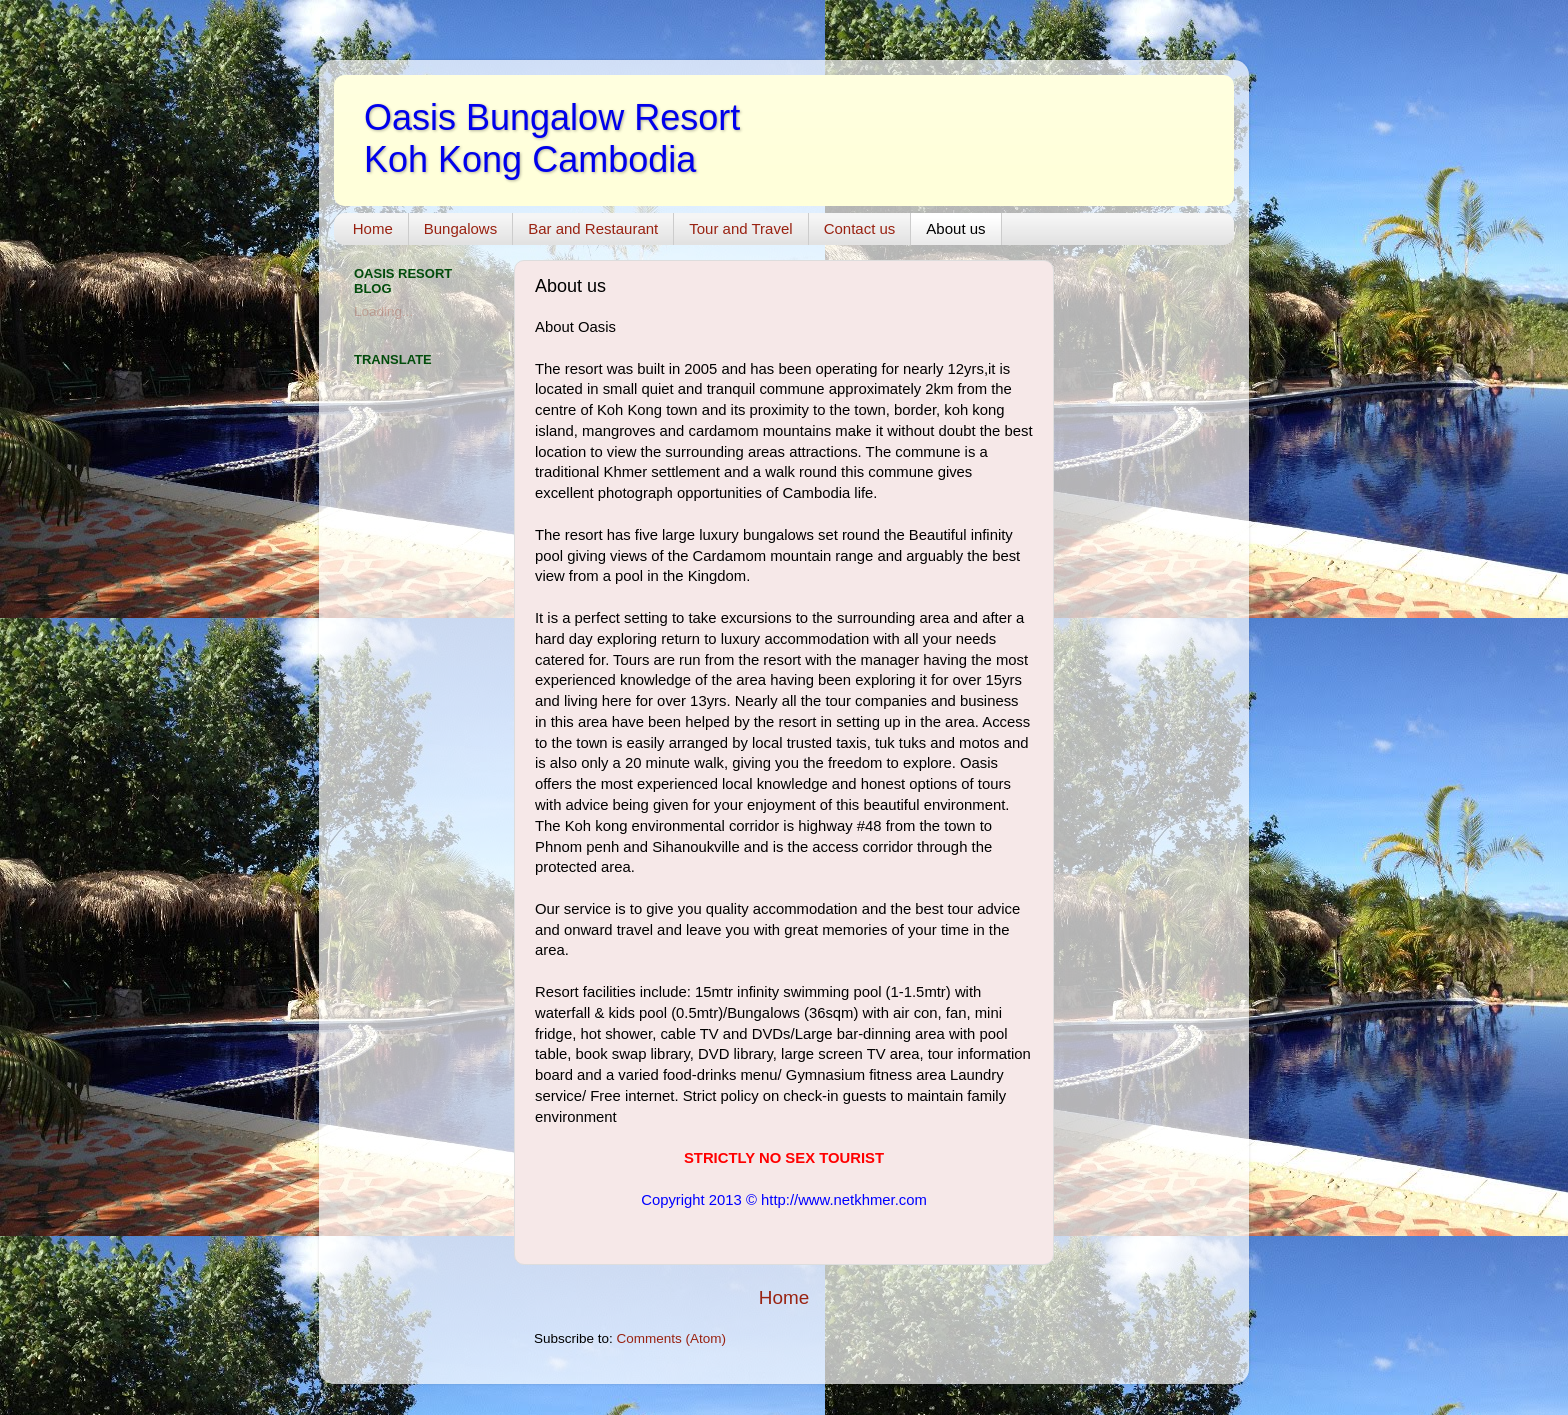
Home (373, 228)
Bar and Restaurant (593, 228)
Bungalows (460, 228)
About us (955, 228)
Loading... (383, 311)
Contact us (860, 228)
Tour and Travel (740, 228)
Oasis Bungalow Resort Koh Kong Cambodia (552, 138)
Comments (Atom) (672, 1338)
